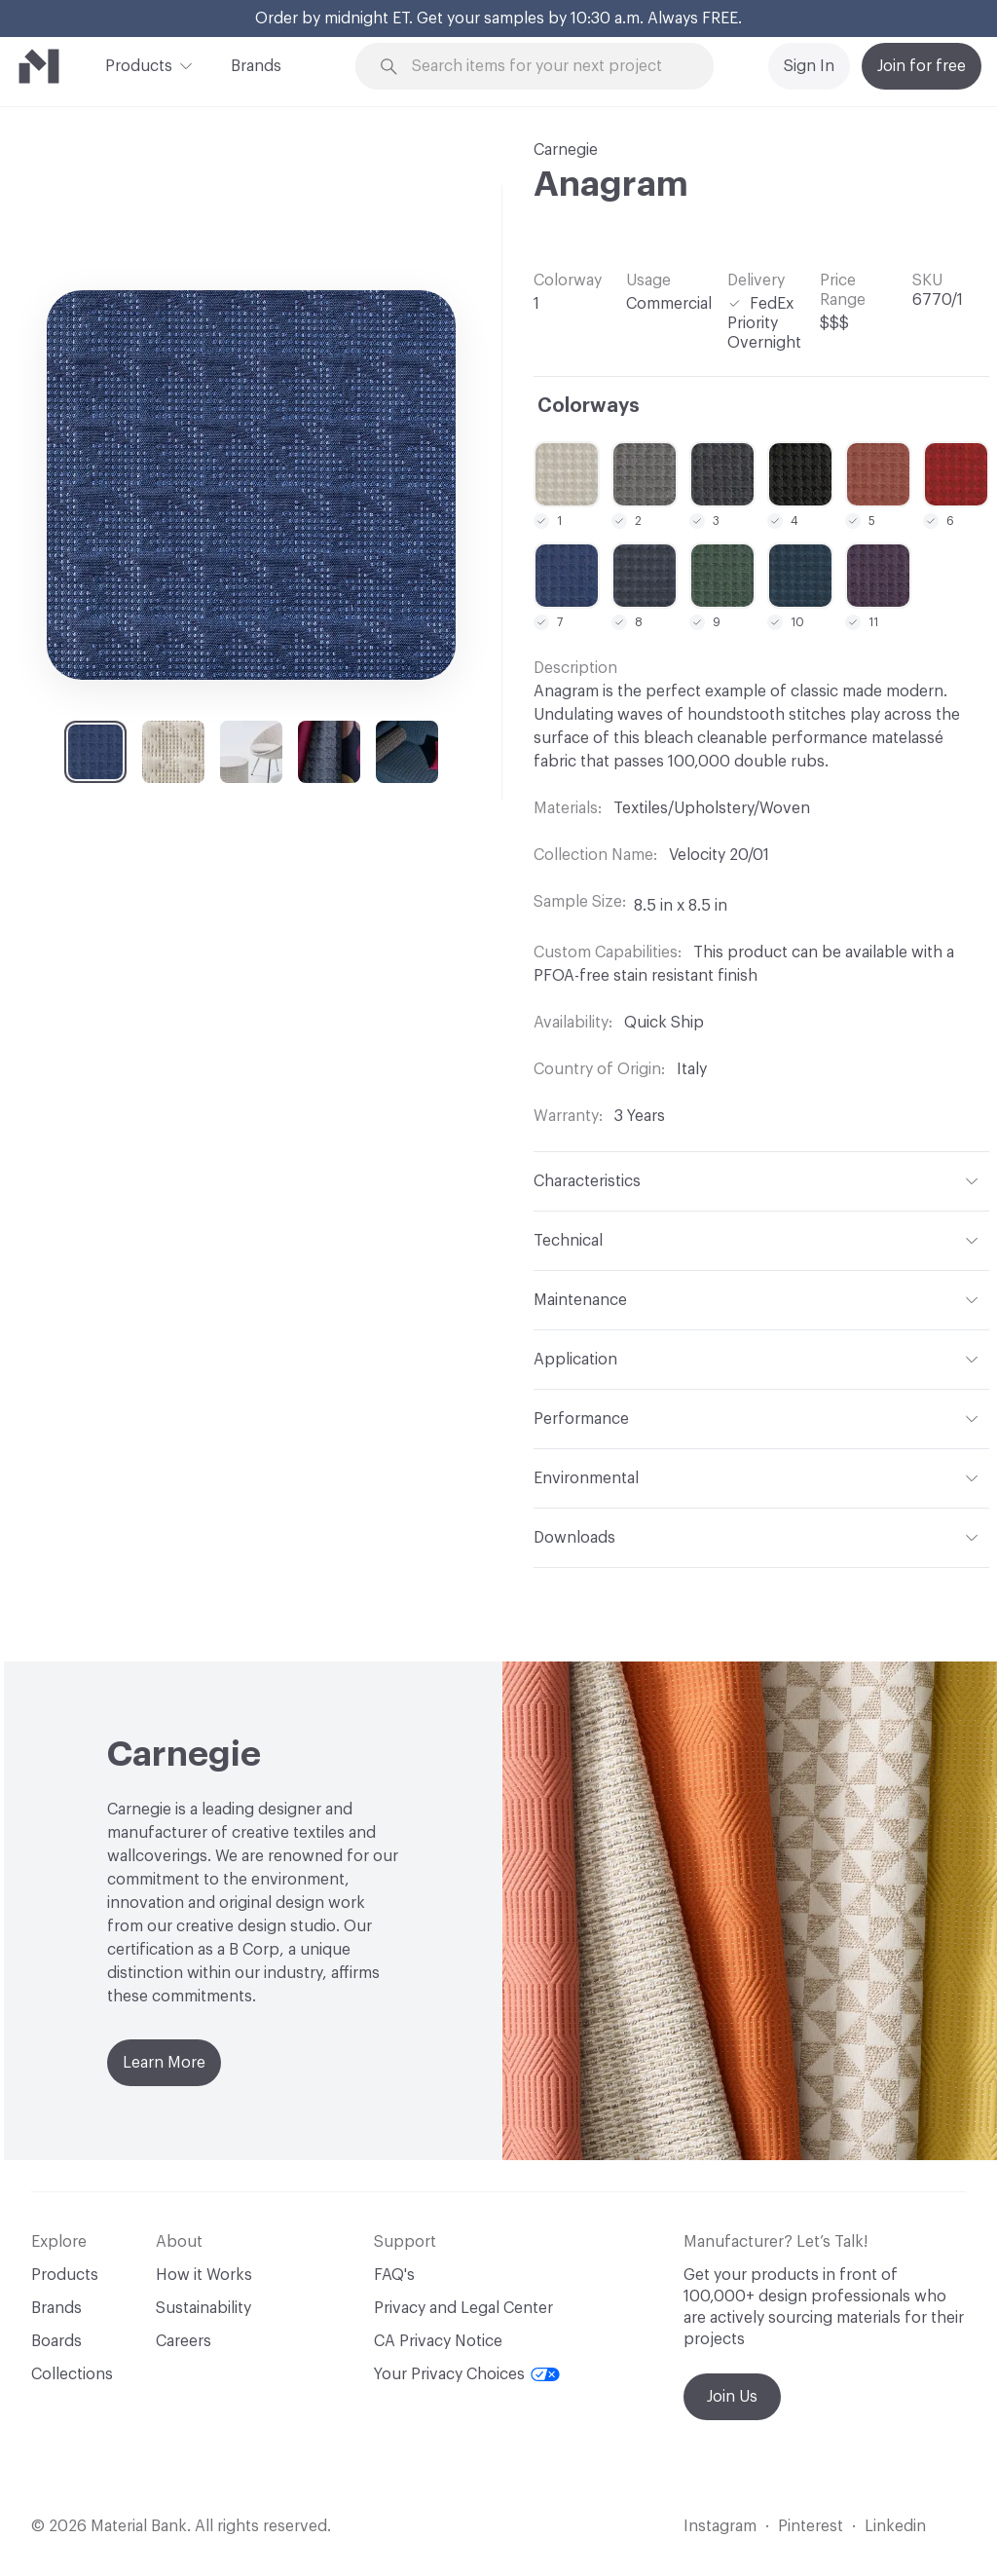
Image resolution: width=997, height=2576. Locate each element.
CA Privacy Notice (438, 2341)
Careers (183, 2341)
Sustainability (203, 2308)
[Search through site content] (546, 67)
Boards (56, 2341)
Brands (256, 66)
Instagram (720, 2526)
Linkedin (895, 2526)
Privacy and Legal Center (463, 2308)
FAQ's (394, 2275)
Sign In (809, 66)
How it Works (204, 2275)
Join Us (732, 2397)
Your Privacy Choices (467, 2374)
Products (138, 64)
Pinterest (810, 2526)
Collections (72, 2374)
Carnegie (566, 150)
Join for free (921, 66)
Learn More (164, 2063)
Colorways (588, 406)
